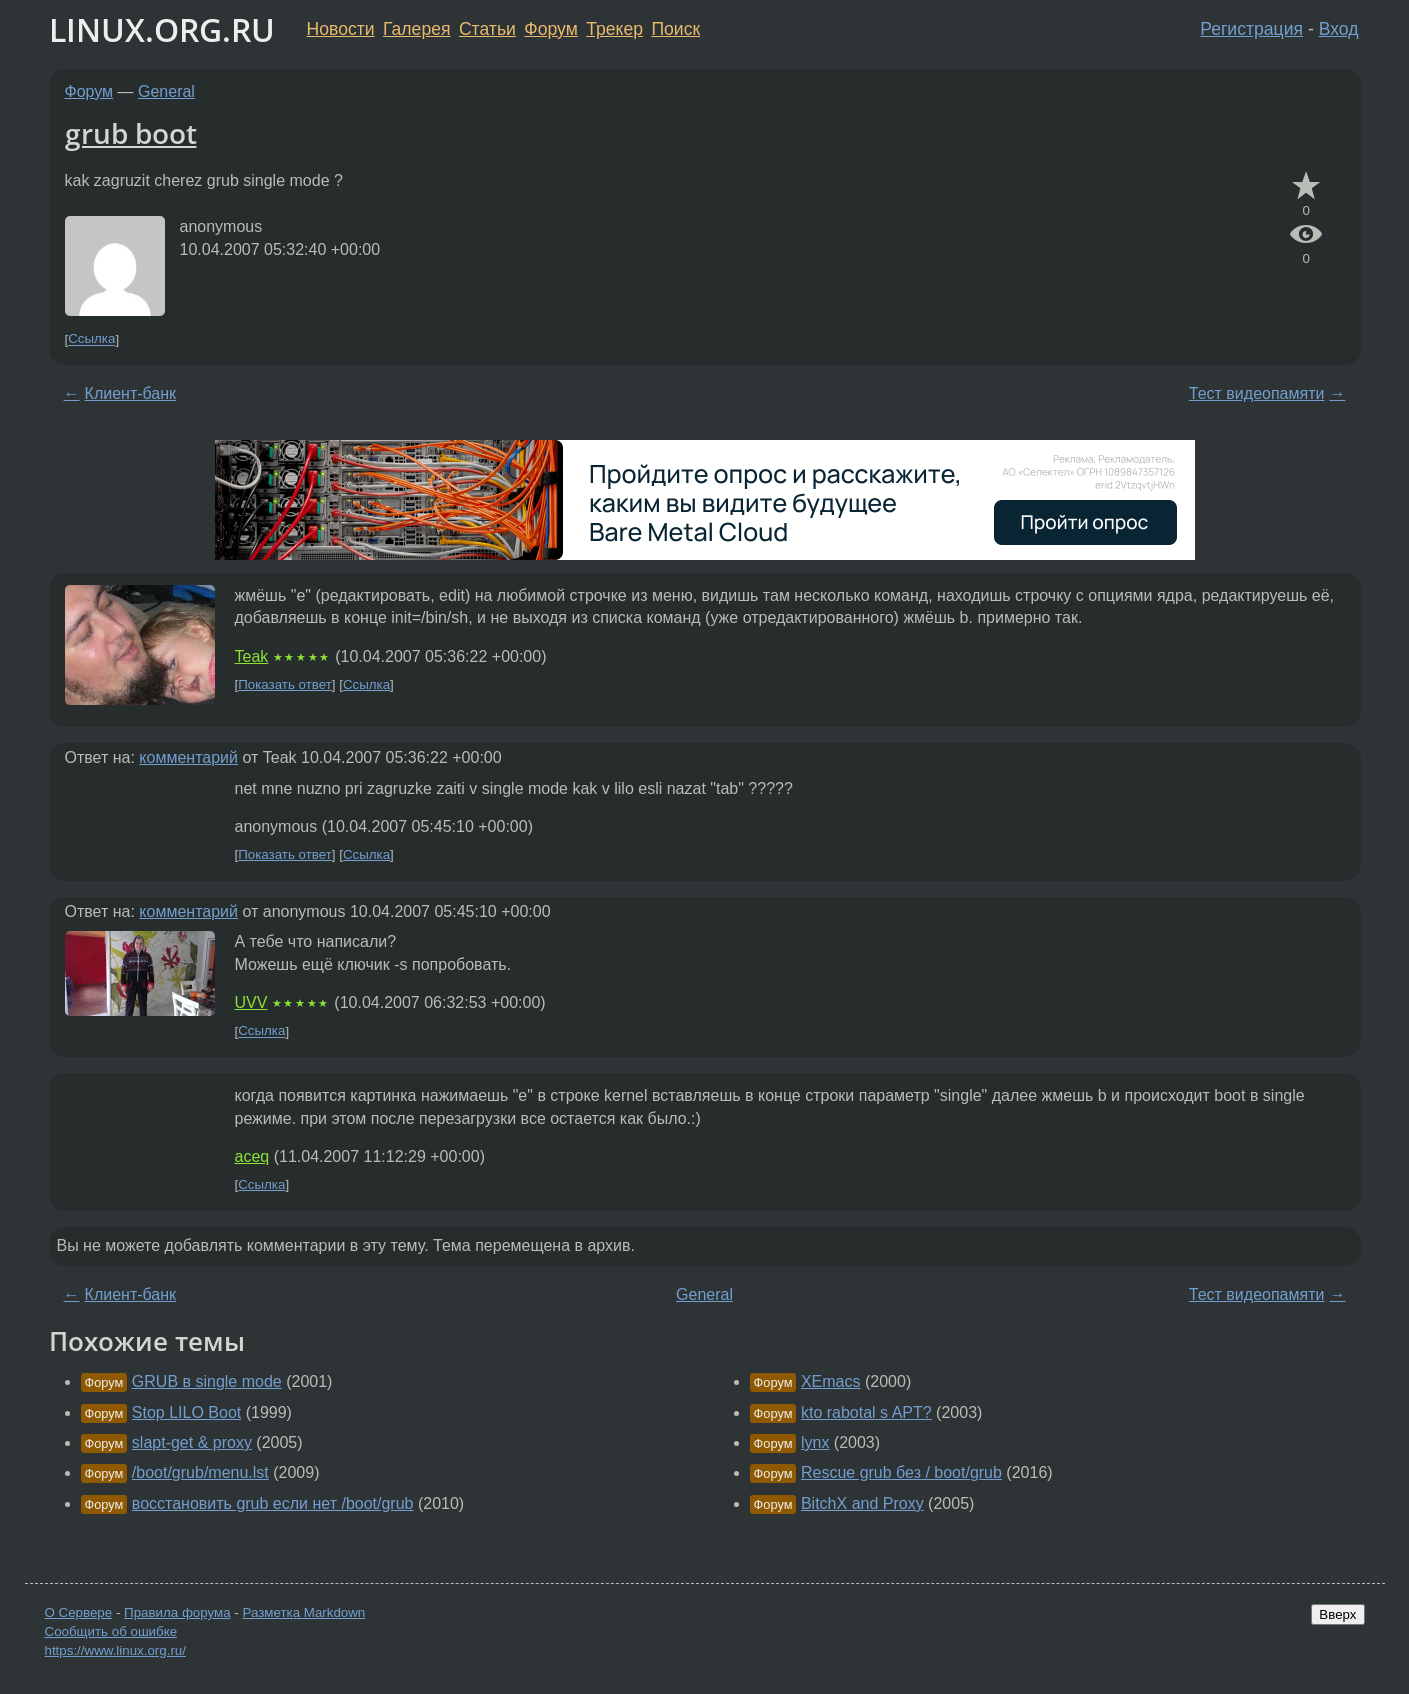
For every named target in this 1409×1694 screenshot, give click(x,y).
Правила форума (177, 1612)
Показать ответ (285, 684)
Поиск (675, 29)
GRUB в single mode (207, 1381)
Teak (252, 656)
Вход (1339, 29)
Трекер (614, 29)
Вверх (1337, 1614)
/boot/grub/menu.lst (200, 1472)
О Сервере (79, 1612)
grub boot (131, 133)
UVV (251, 1002)
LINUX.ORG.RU (162, 29)
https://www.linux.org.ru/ (115, 1650)
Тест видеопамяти (1257, 393)
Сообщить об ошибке (111, 1631)
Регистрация (1251, 29)
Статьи (487, 29)
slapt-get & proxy (192, 1442)
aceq (252, 1156)
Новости (341, 29)
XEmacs (831, 1381)
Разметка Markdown (303, 1612)
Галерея (416, 29)
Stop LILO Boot (186, 1412)
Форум (550, 29)
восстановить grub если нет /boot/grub (273, 1503)
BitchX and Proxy (862, 1503)
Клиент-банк (131, 393)
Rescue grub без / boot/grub (901, 1472)
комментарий (188, 757)
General (166, 91)
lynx (815, 1442)
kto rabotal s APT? (866, 1412)
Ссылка (91, 339)
